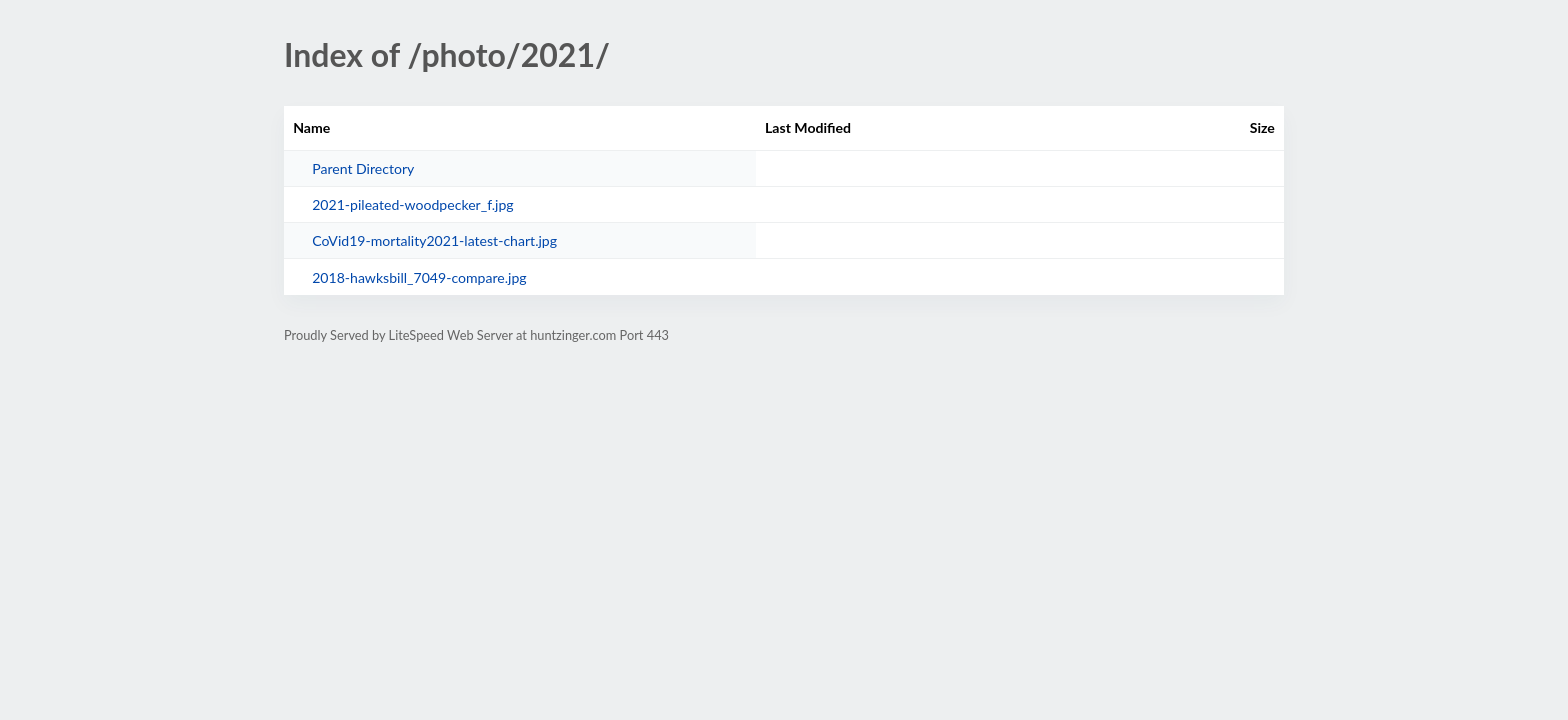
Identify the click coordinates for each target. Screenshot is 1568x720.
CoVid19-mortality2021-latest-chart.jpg (434, 240)
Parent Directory (363, 168)
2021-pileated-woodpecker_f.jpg (413, 204)
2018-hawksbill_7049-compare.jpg (419, 277)
